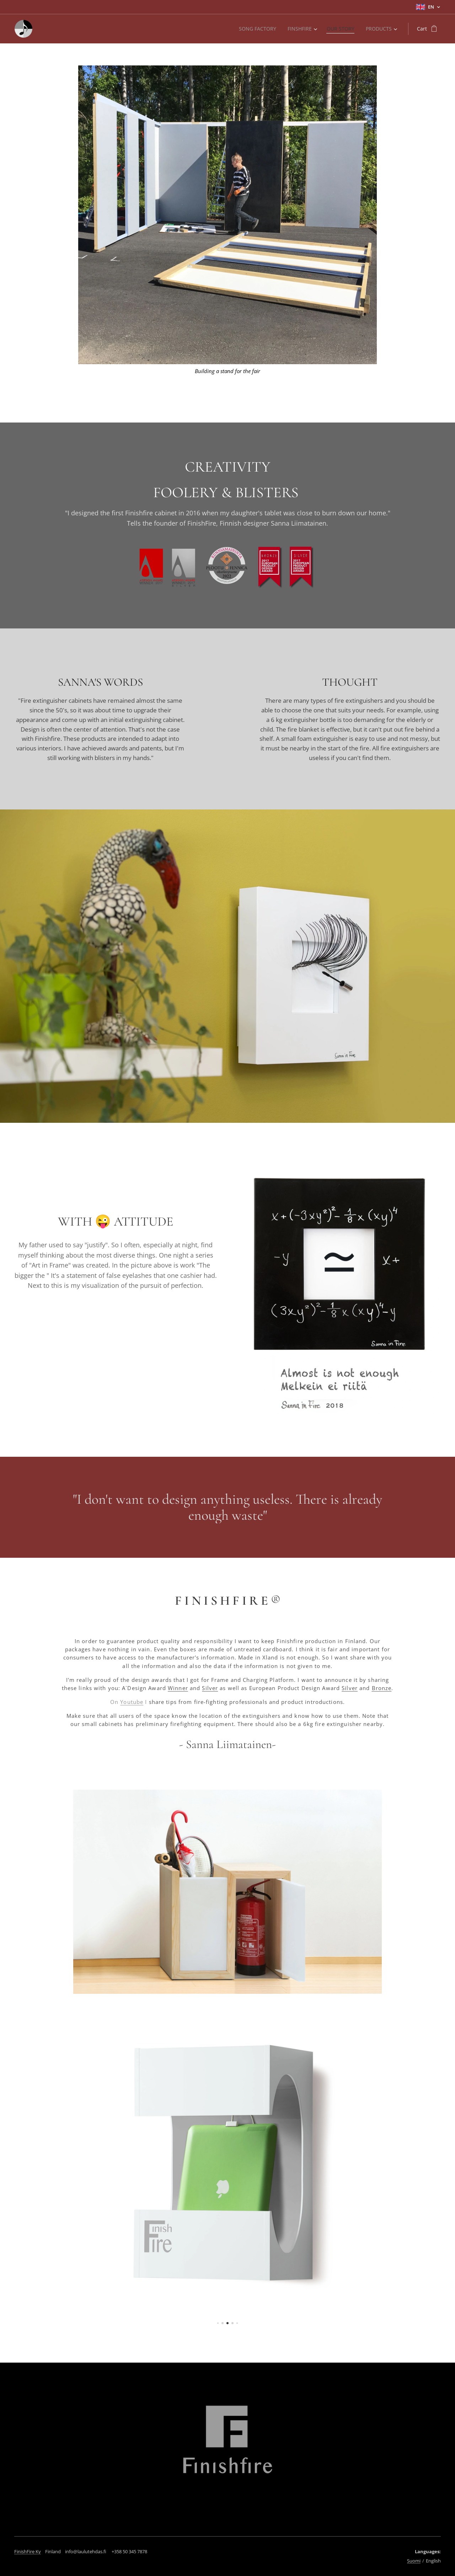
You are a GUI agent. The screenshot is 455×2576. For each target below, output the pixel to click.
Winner (178, 1687)
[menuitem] (256, 29)
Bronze (382, 1687)
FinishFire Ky (27, 2551)
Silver (210, 1687)
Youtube (131, 1701)
